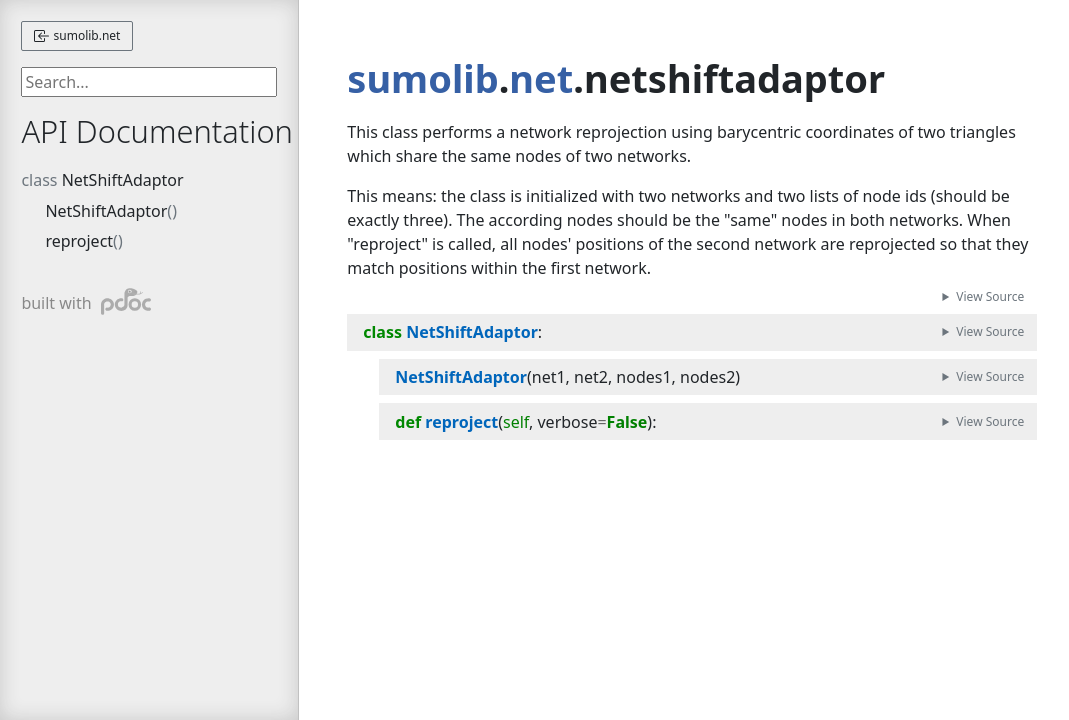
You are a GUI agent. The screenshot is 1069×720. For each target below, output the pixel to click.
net (541, 78)
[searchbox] (149, 82)
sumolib (422, 78)
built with (85, 301)
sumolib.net (77, 35)
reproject (79, 241)
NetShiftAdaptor (123, 180)
